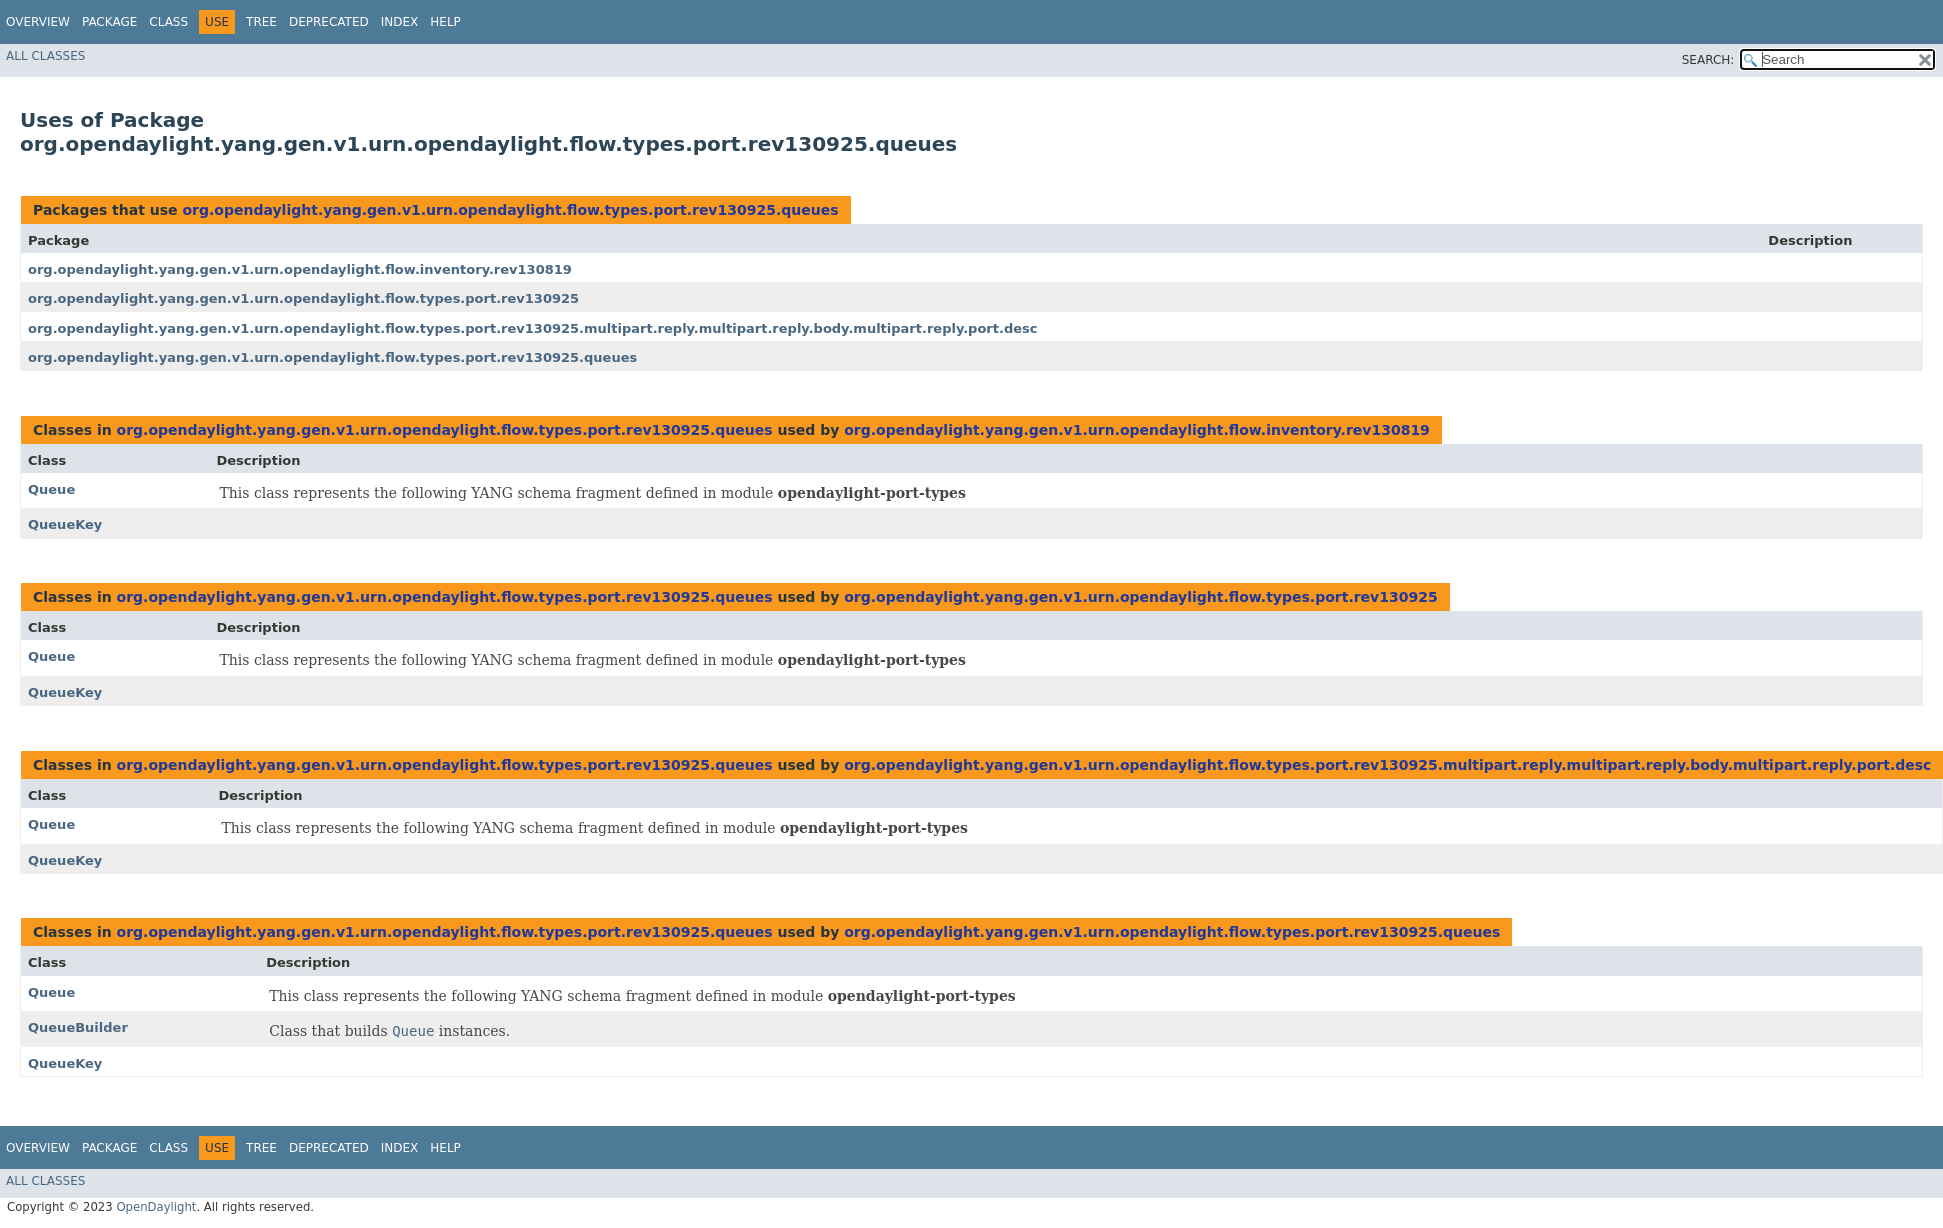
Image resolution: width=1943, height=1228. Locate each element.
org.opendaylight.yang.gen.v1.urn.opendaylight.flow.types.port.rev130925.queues (510, 210)
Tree (261, 22)
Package (109, 22)
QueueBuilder (78, 1027)
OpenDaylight (156, 1207)
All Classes (45, 56)
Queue (51, 489)
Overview (38, 22)
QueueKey (65, 524)
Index (400, 22)
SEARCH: (1708, 60)
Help (445, 22)
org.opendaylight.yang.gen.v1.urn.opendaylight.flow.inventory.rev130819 (300, 269)
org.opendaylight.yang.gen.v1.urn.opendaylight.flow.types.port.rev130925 (303, 298)
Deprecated (329, 22)
